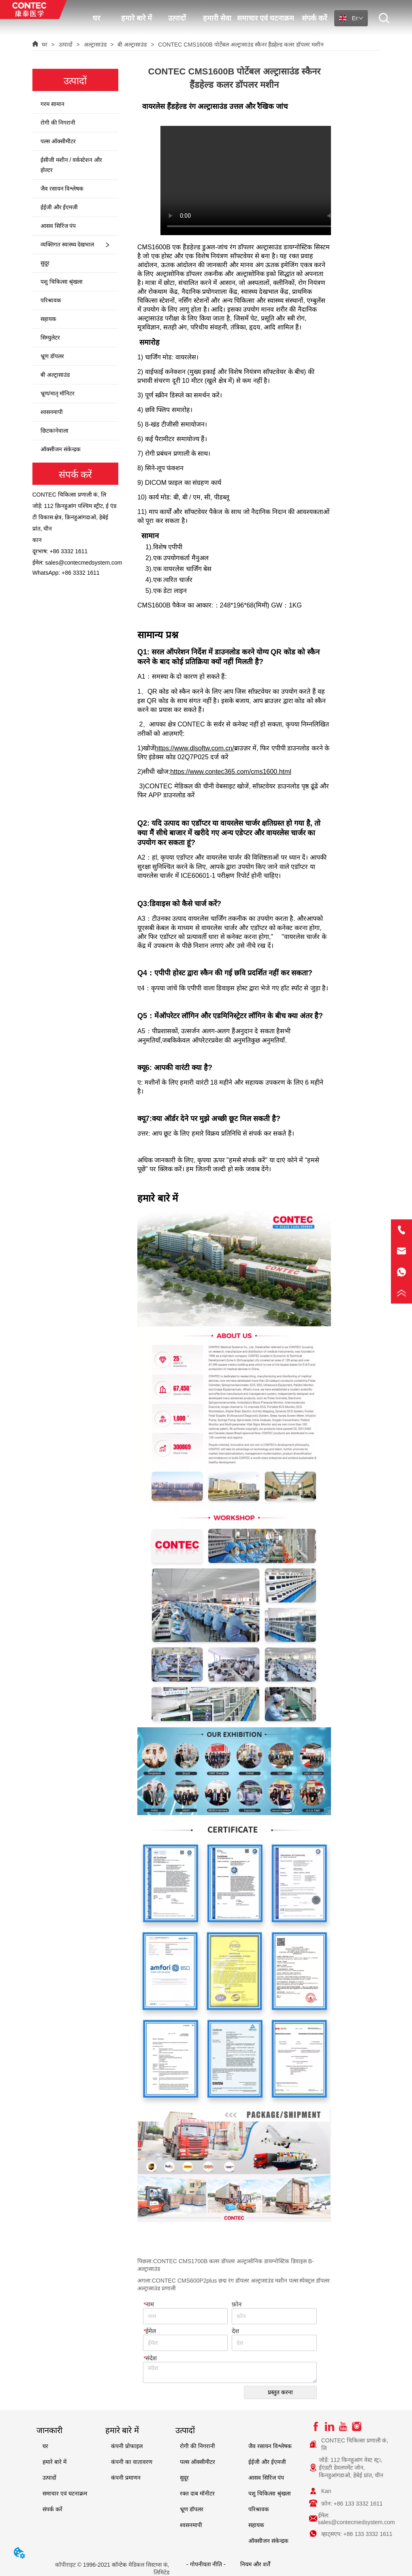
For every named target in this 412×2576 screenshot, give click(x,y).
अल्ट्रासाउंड (95, 44)
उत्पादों (177, 18)
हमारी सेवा (217, 18)
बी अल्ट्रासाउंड (132, 44)
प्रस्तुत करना (280, 2392)
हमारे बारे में (136, 18)
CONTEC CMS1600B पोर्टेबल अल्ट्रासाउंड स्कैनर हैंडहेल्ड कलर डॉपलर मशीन (240, 44)
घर (96, 18)
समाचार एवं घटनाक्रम (265, 18)
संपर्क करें (314, 18)
